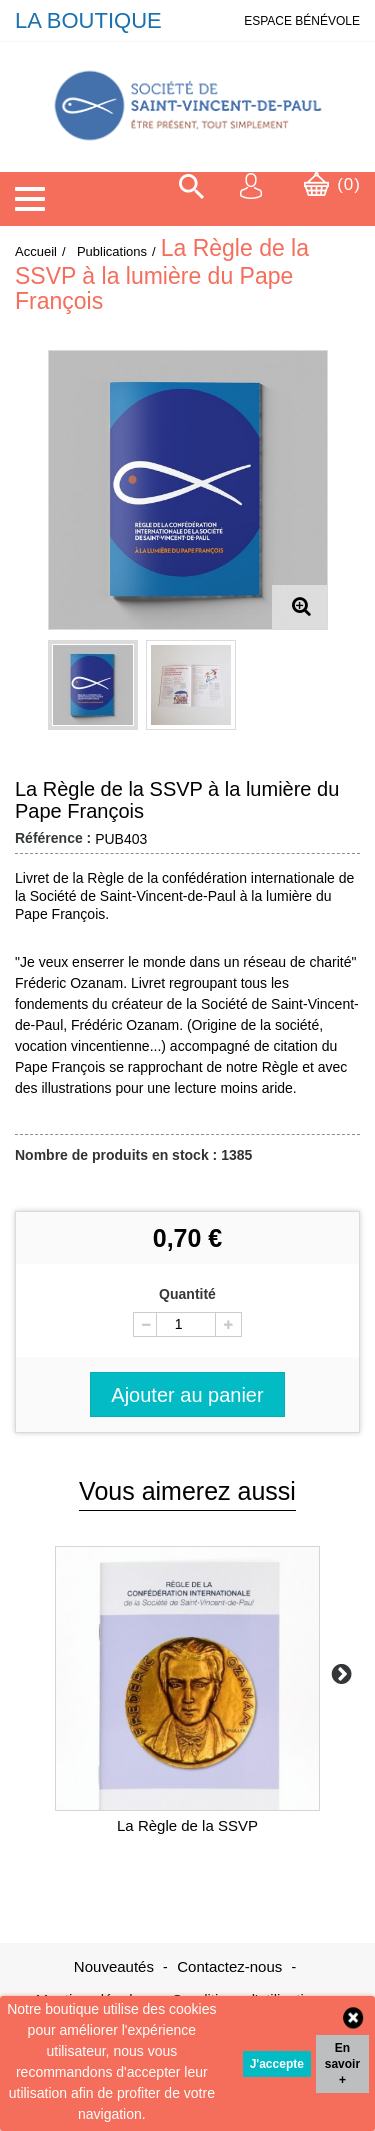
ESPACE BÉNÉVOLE (302, 21)
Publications (112, 251)
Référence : (53, 838)
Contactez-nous (231, 1966)
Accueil (36, 251)
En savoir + (342, 2064)
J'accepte (277, 2064)
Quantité (187, 1294)
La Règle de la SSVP (187, 1825)
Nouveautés (116, 1966)
